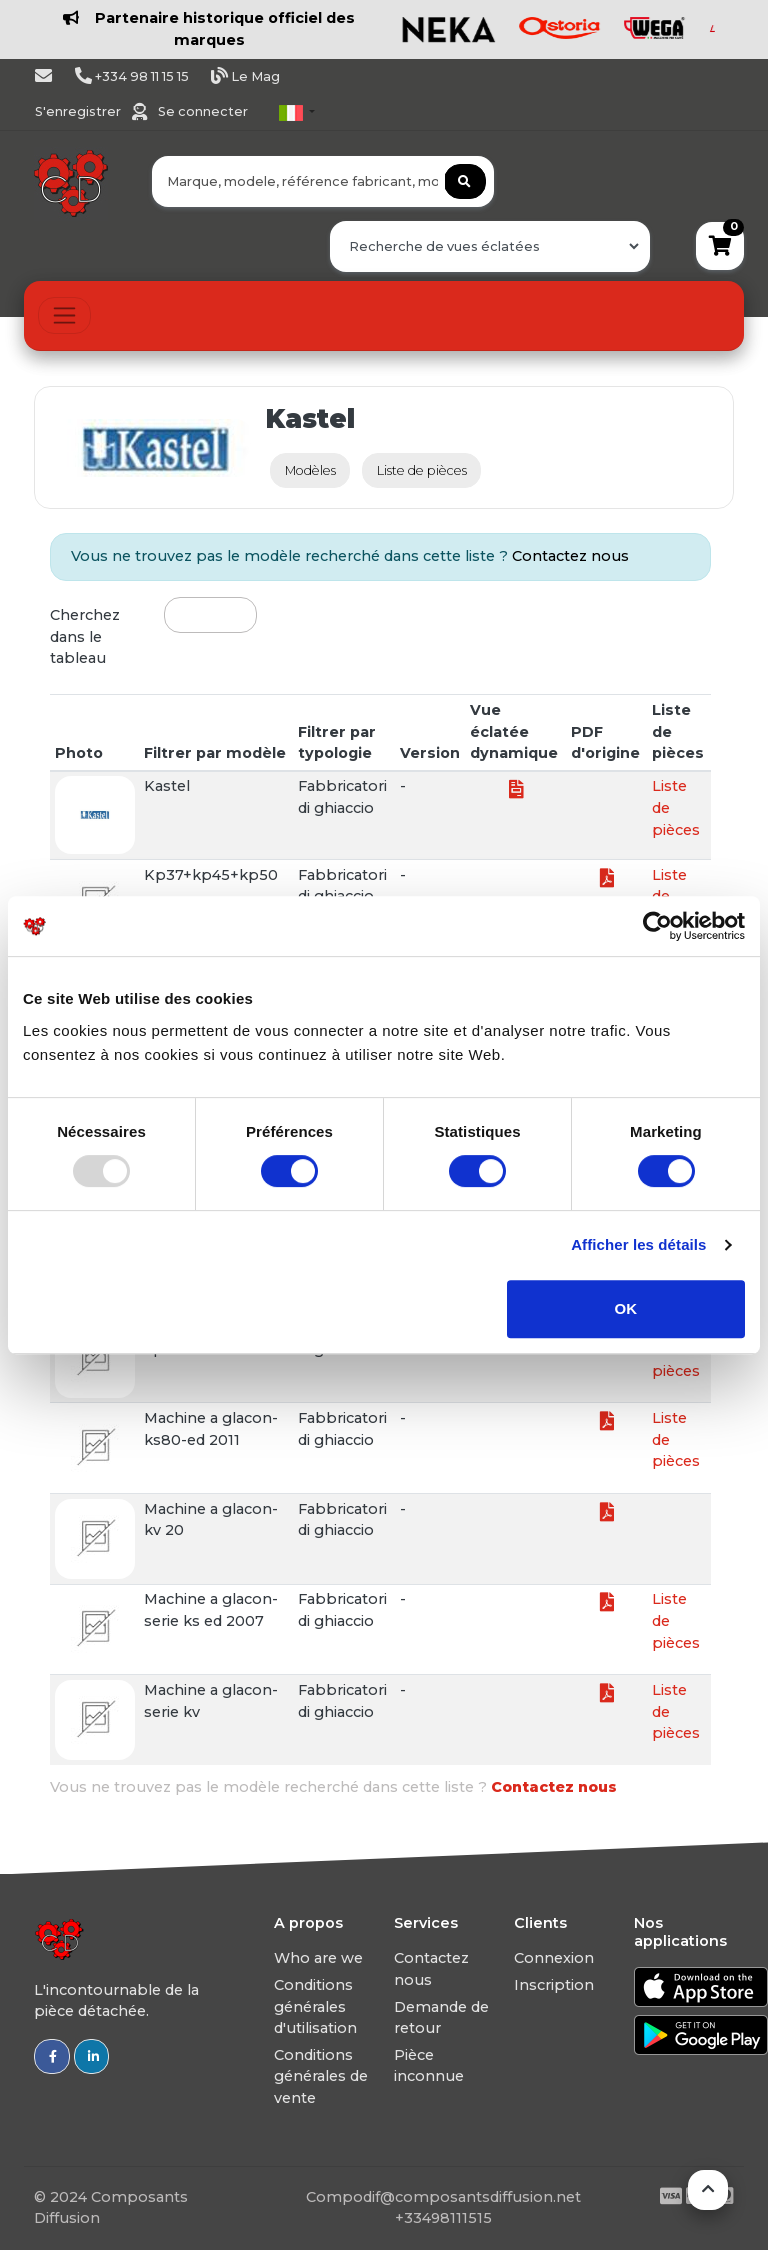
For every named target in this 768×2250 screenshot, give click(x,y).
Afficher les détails (638, 1244)
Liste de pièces (422, 470)
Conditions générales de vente (321, 2076)
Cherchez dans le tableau (85, 636)
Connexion (554, 1958)
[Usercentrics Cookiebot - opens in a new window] (657, 926)
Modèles (310, 470)
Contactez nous (570, 556)
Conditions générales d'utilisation (315, 2006)
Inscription (554, 1985)
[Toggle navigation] (64, 315)
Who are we (318, 1958)
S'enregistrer (79, 111)
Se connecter (203, 111)
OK (626, 1308)
